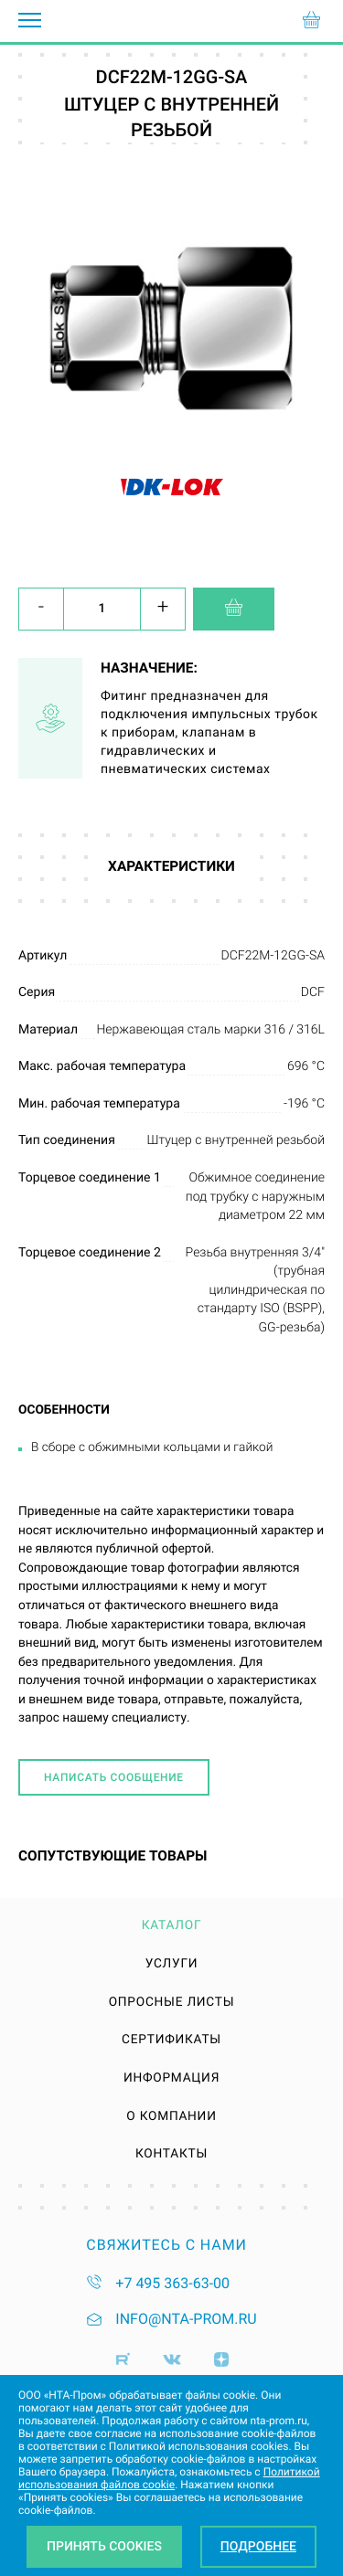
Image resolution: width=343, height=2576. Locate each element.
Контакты (171, 2154)
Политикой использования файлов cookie (169, 2478)
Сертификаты (171, 2040)
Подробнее (258, 2546)
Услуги (171, 1964)
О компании (171, 2117)
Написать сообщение (114, 1777)
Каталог (172, 1926)
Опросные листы (172, 2003)
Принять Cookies (104, 2546)
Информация (171, 2078)
